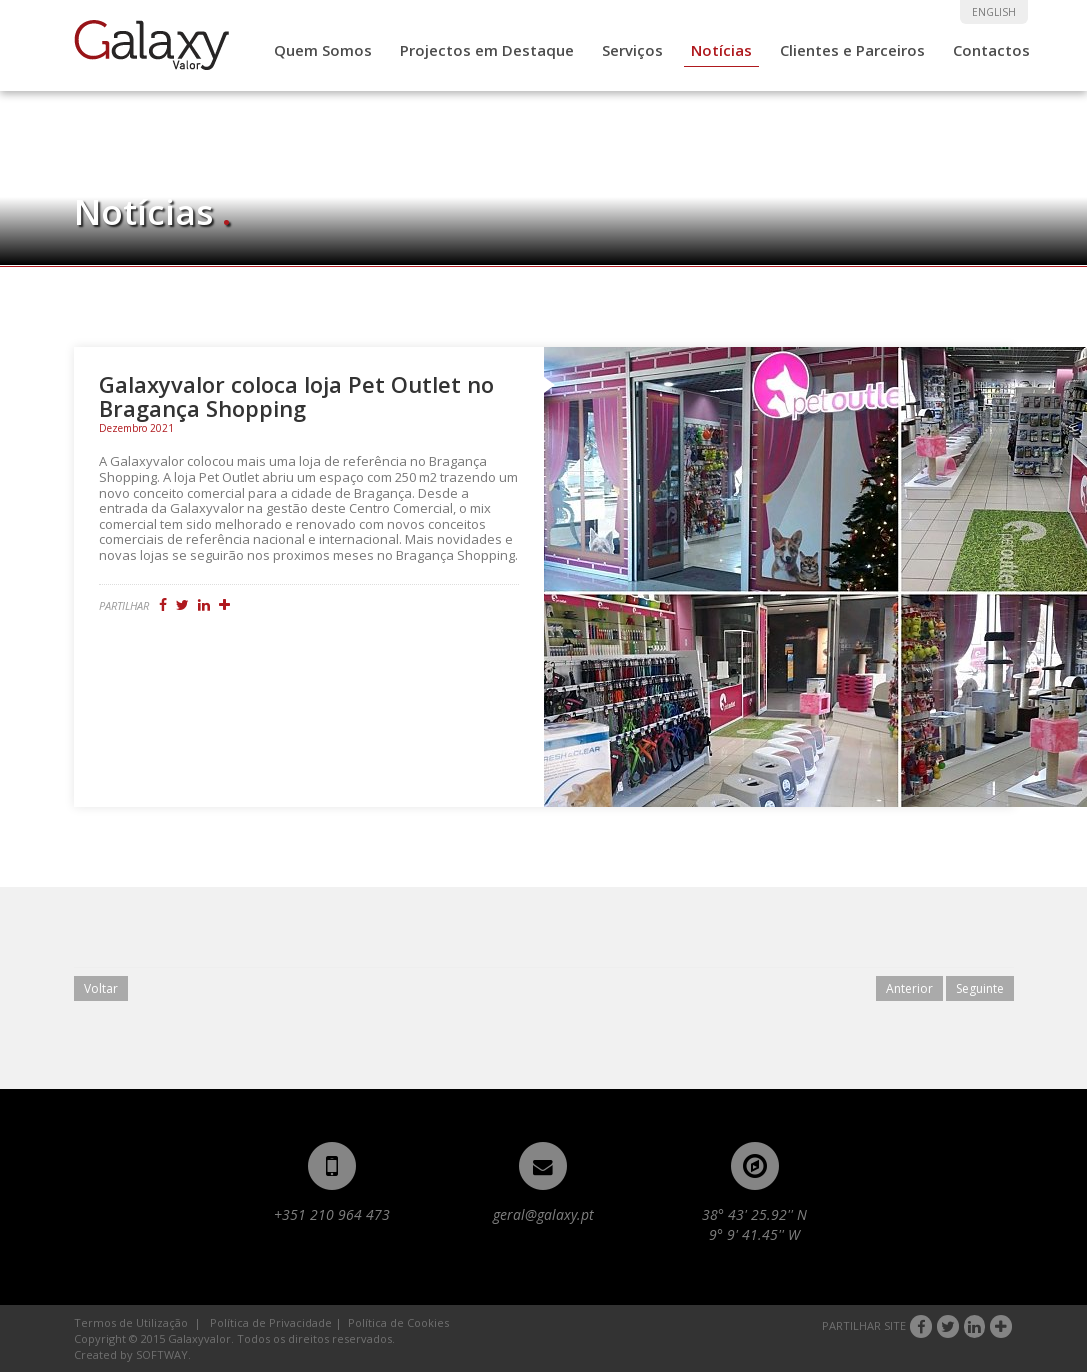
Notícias (721, 50)
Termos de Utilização (131, 1322)
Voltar (101, 988)
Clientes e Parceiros (852, 50)
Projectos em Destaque (487, 50)
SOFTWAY (162, 1354)
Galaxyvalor (151, 45)
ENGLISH (994, 12)
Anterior (909, 988)
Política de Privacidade (271, 1322)
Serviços (632, 50)
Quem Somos (323, 50)
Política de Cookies (398, 1322)
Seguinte (980, 988)
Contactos (991, 50)
